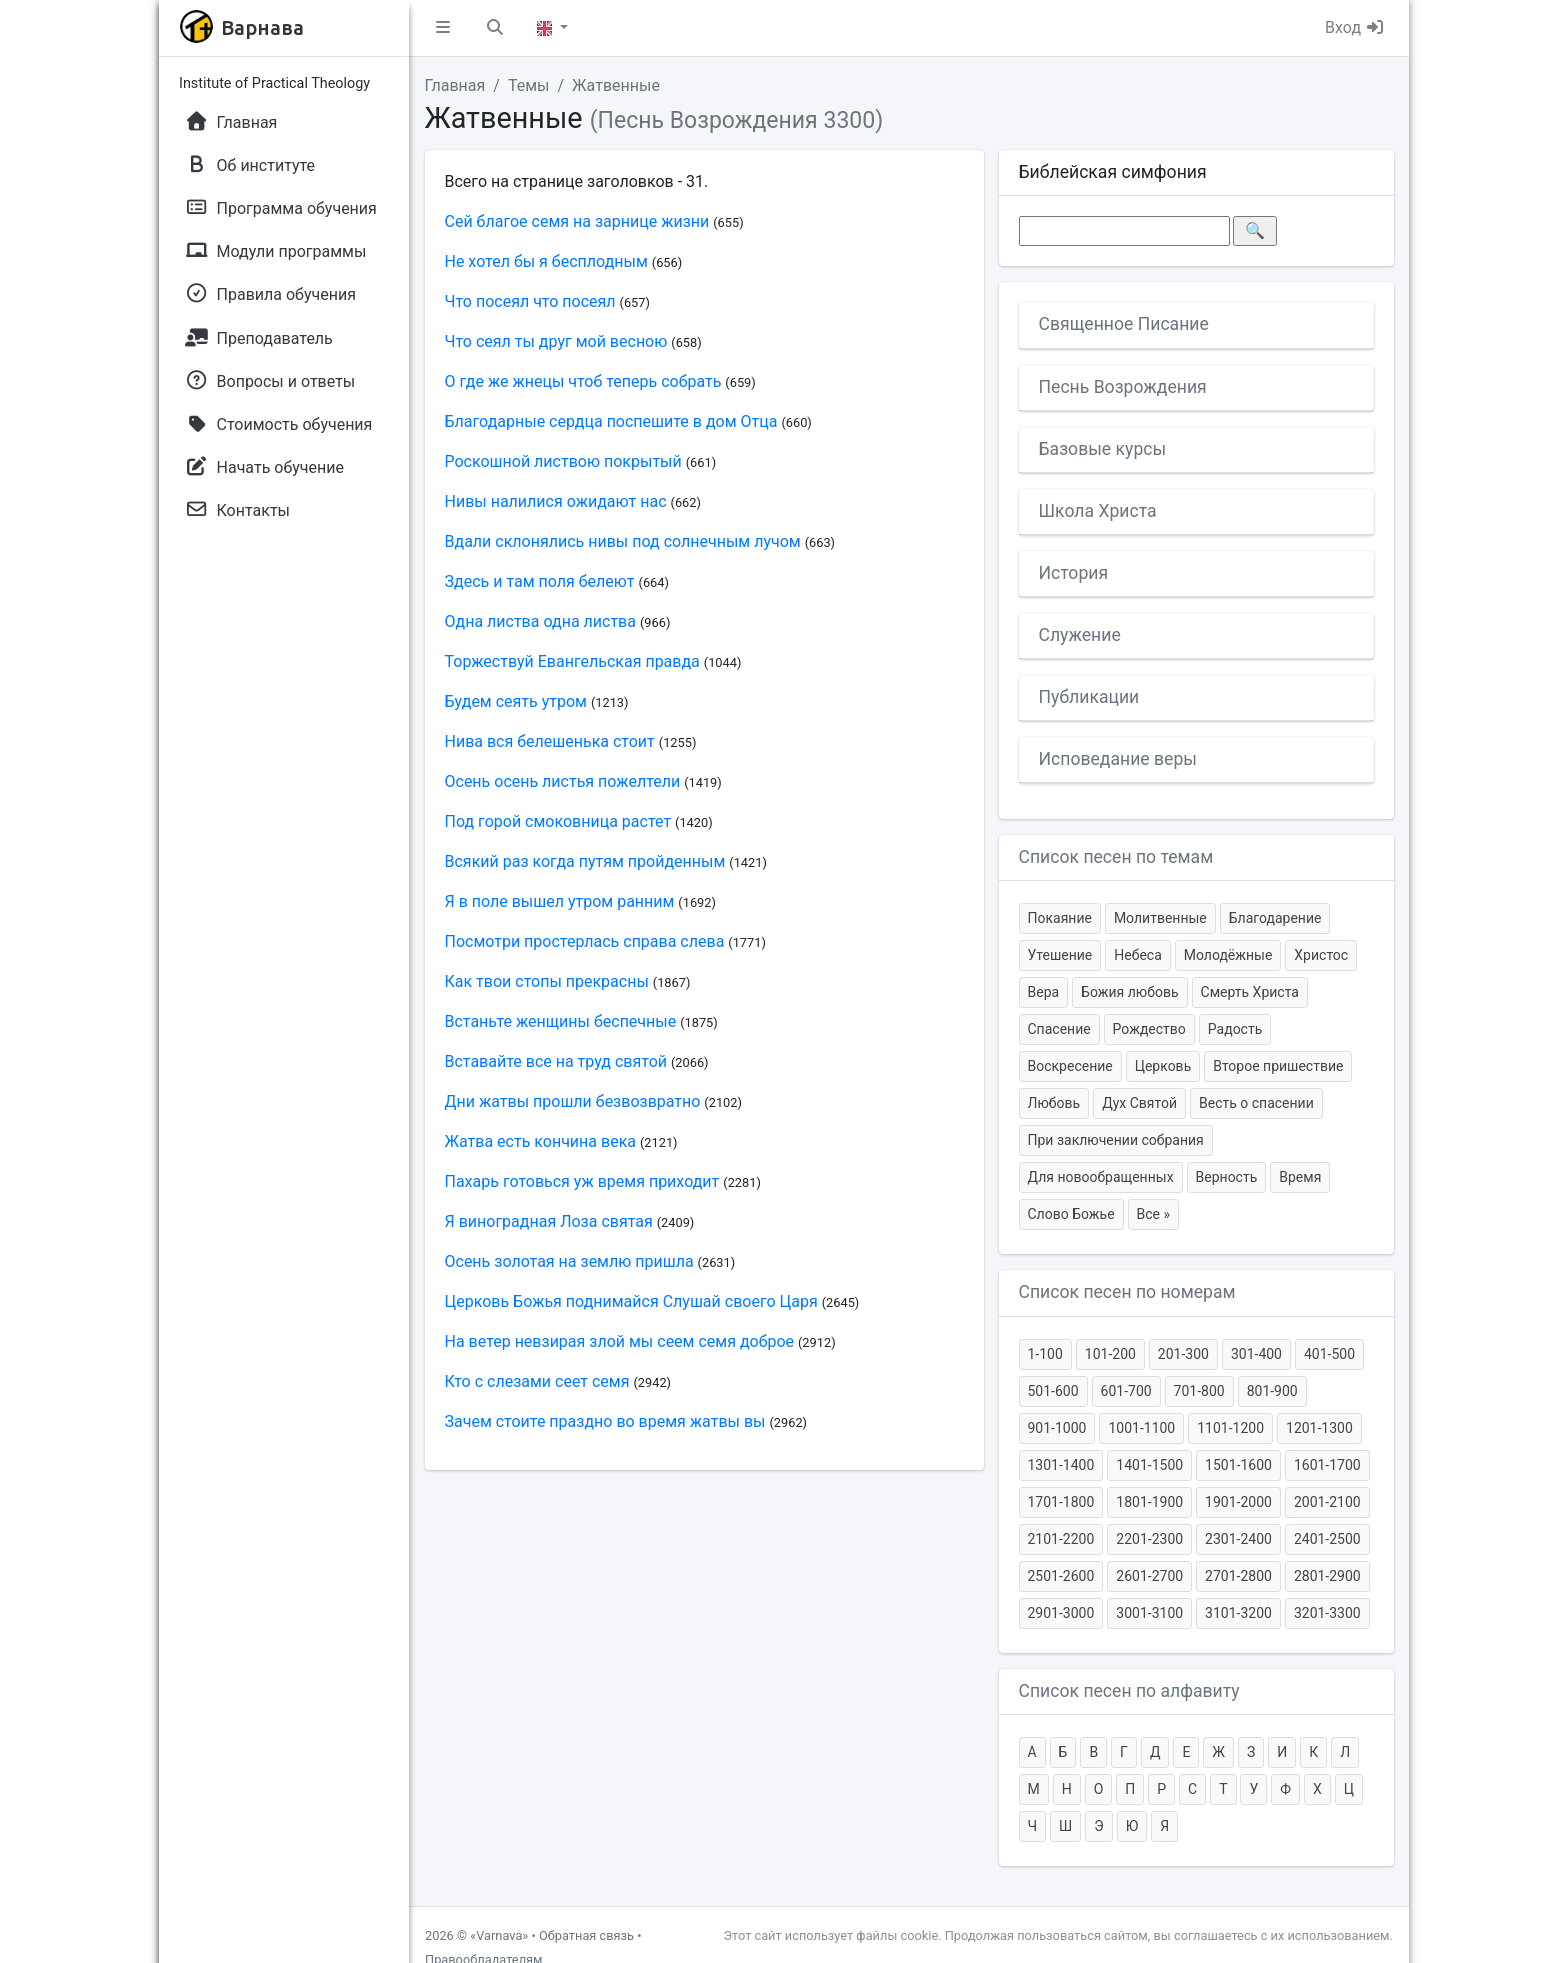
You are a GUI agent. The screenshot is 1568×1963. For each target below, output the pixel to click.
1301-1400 (1061, 1465)
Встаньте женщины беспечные (561, 1021)
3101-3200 (1238, 1613)
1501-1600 (1238, 1465)
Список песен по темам (1116, 857)
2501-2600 (1061, 1576)
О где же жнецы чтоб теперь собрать (583, 381)
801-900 (1272, 1391)
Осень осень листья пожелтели (563, 781)
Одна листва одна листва (540, 621)
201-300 (1183, 1354)
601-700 (1126, 1391)
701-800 (1199, 1391)
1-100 (1045, 1354)
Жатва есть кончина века (540, 1141)
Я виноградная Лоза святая (549, 1221)
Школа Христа (1098, 511)
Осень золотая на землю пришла (569, 1261)
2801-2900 (1327, 1576)
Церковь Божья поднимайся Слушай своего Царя (631, 1301)
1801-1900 (1149, 1502)
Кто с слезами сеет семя (537, 1381)
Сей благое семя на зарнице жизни (577, 221)
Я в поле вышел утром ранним (560, 901)
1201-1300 (1319, 1428)
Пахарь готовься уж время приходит (582, 1181)
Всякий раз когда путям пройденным (585, 861)
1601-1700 (1327, 1465)
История (1074, 573)
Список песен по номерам (1127, 1292)
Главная (455, 85)
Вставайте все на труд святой (556, 1061)
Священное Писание (1124, 324)
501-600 (1053, 1391)
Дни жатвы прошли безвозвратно (573, 1101)
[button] (443, 28)
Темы (529, 85)
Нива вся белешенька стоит (550, 741)
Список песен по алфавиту (1129, 1691)
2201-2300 (1149, 1539)
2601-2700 (1149, 1576)
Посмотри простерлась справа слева (585, 941)
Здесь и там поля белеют (540, 581)
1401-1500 (1149, 1465)
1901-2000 (1238, 1502)
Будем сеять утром (516, 701)
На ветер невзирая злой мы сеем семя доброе (620, 1341)
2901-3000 (1061, 1613)
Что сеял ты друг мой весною (556, 341)
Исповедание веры (1118, 759)
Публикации (1089, 697)
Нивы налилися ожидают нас (556, 501)
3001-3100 (1149, 1613)
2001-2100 (1327, 1502)
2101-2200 (1061, 1539)
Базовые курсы (1103, 449)
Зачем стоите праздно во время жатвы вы (605, 1421)
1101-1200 (1230, 1428)
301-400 (1256, 1354)
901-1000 (1057, 1428)
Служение (1080, 635)
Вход (1355, 27)
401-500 (1329, 1354)
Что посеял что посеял (530, 301)
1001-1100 (1141, 1428)
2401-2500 (1327, 1539)
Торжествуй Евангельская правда (572, 661)
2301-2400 (1238, 1539)
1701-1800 (1061, 1502)
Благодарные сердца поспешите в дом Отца (611, 421)
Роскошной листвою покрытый (563, 461)
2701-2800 (1238, 1576)
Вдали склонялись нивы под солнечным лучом (623, 541)
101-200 (1110, 1354)
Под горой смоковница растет (558, 821)
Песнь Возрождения (1123, 387)
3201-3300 (1327, 1613)
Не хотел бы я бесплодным (546, 261)
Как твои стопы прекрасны (547, 981)
